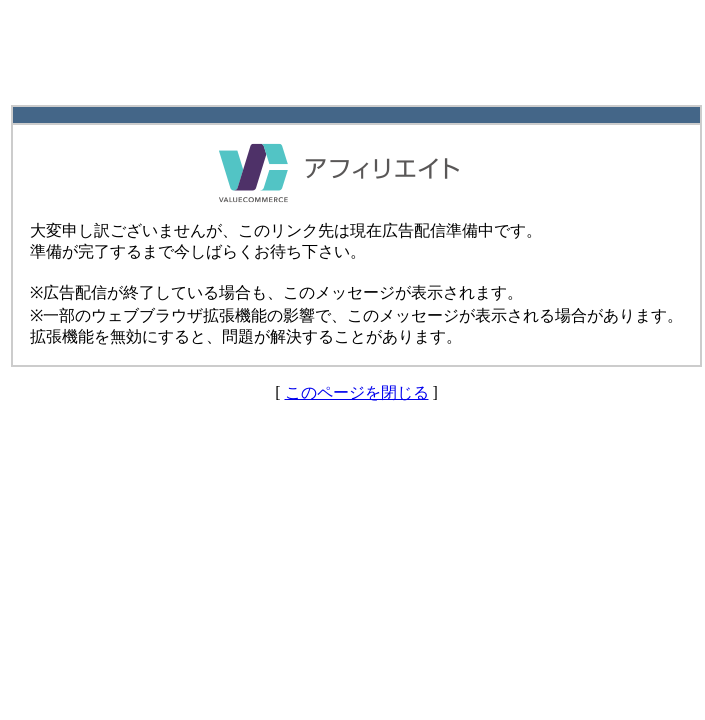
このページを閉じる (357, 392)
